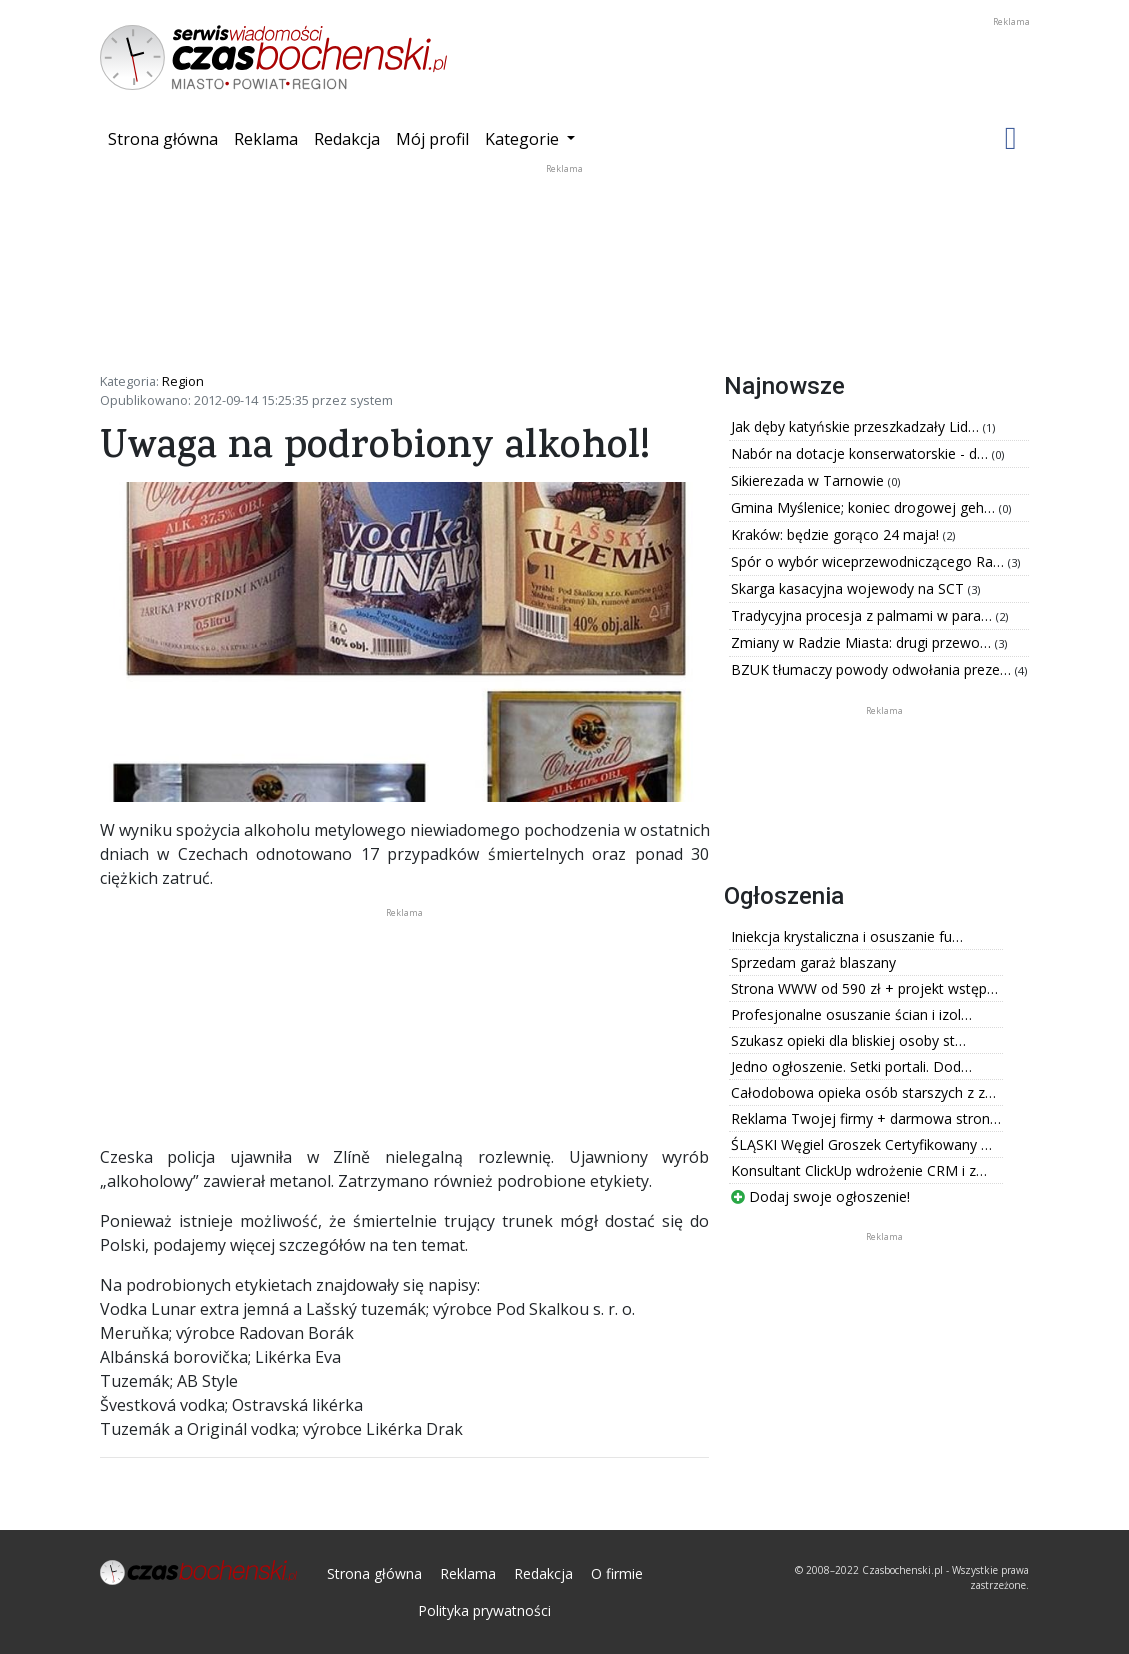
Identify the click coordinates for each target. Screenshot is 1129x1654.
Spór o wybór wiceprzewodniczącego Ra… (869, 561)
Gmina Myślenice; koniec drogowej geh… (865, 507)
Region (183, 381)
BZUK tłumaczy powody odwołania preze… (873, 669)
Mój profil (432, 139)
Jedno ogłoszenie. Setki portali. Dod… (851, 1066)
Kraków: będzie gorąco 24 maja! (837, 534)
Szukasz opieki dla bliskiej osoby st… (848, 1040)
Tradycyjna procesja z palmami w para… (863, 615)
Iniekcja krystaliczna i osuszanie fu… (847, 936)
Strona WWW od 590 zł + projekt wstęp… (864, 988)
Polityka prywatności (484, 1610)
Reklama (266, 139)
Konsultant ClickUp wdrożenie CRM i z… (859, 1170)
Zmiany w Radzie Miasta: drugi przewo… (863, 642)
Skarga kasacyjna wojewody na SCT (849, 588)
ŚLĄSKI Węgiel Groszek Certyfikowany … (861, 1144)
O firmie (617, 1573)
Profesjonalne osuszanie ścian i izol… (851, 1014)
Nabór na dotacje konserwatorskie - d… (861, 453)
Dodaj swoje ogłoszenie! (820, 1196)
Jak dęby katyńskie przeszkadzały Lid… (857, 426)
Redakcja (347, 139)
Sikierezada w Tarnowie (809, 480)
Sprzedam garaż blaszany (813, 962)
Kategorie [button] (524, 139)
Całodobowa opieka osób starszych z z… (863, 1092)
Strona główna (167, 138)
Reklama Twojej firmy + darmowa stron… (866, 1118)
